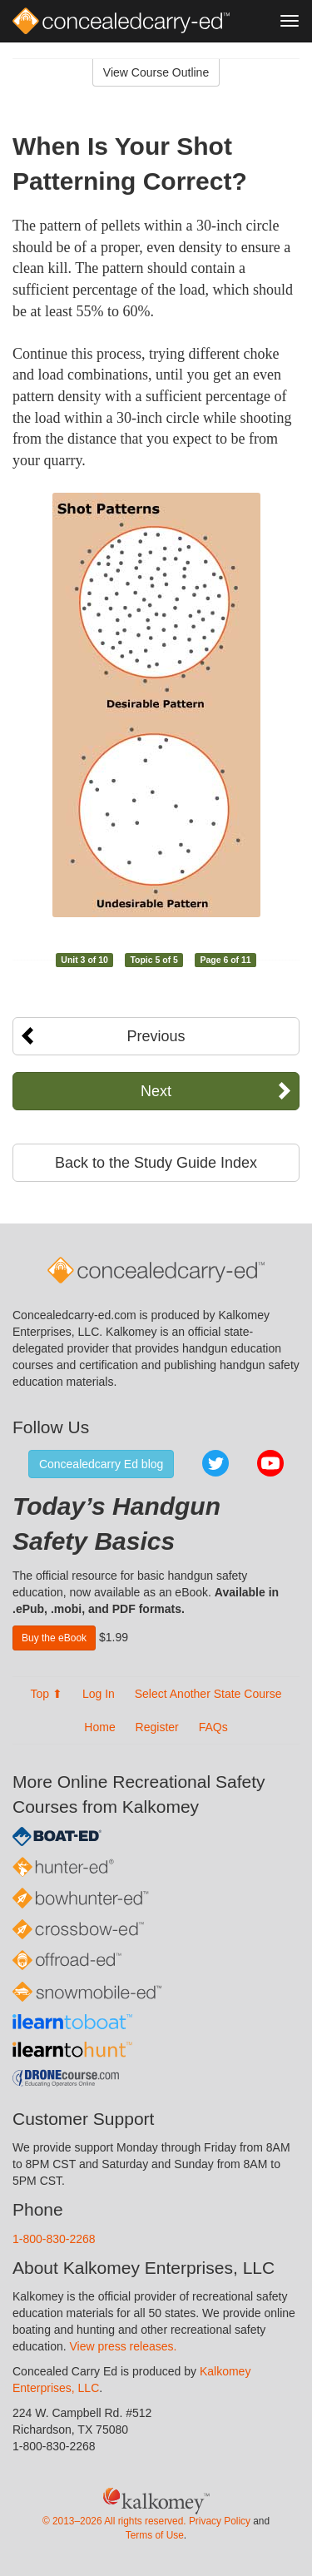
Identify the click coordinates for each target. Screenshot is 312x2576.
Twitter (215, 1463)
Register (157, 1727)
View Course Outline (156, 72)
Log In (98, 1693)
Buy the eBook (54, 1638)
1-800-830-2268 (54, 2239)
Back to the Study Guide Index (156, 1162)
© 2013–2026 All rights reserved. (114, 2521)
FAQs (213, 1727)
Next (156, 1091)
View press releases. (123, 2346)
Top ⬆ (46, 1693)
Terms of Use (155, 2535)
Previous (155, 1036)
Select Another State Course (208, 1693)
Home (99, 1727)
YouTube (270, 1463)
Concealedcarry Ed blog (101, 1464)
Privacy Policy (219, 2521)
